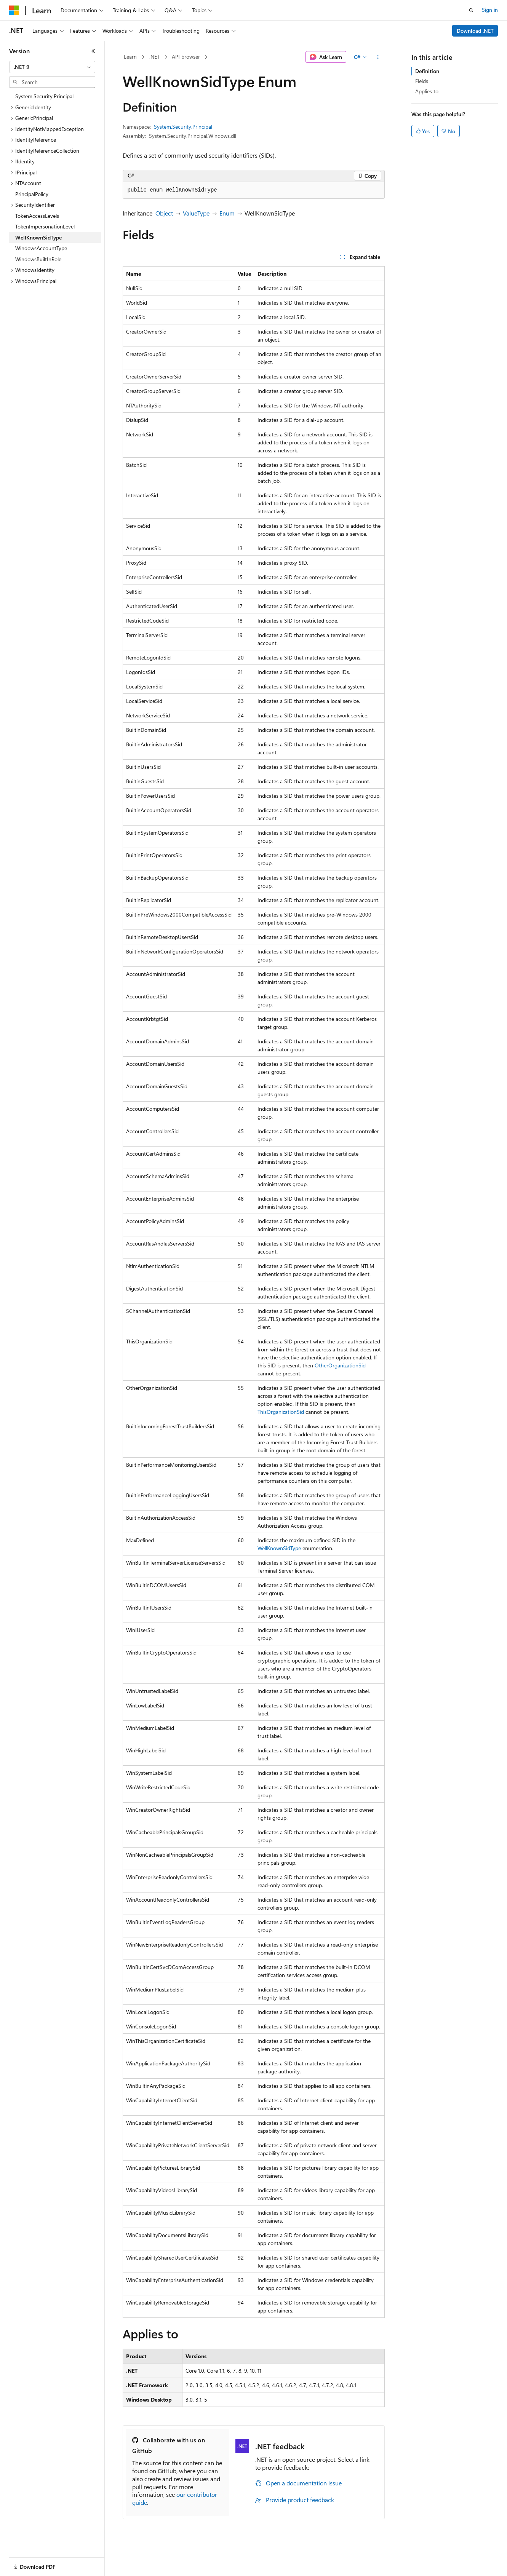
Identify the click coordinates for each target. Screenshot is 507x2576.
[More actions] (377, 57)
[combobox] (52, 67)
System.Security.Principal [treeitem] (44, 96)
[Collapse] (93, 51)
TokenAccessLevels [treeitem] (37, 215)
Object (164, 213)
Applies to (426, 91)
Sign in (490, 9)
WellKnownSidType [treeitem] (38, 237)
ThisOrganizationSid (280, 1411)
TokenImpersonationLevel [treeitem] (45, 226)
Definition (427, 71)
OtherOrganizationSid (340, 1365)
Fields (421, 81)
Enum (227, 213)
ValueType (196, 213)
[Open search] (471, 10)
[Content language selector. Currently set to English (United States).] (44, 2562)
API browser (186, 56)
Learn (130, 56)
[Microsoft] (14, 10)
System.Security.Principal (183, 126)
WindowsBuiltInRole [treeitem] (38, 259)
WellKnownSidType (279, 1548)
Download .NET (475, 30)
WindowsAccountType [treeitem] (41, 248)
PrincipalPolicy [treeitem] (31, 194)
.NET (154, 56)
